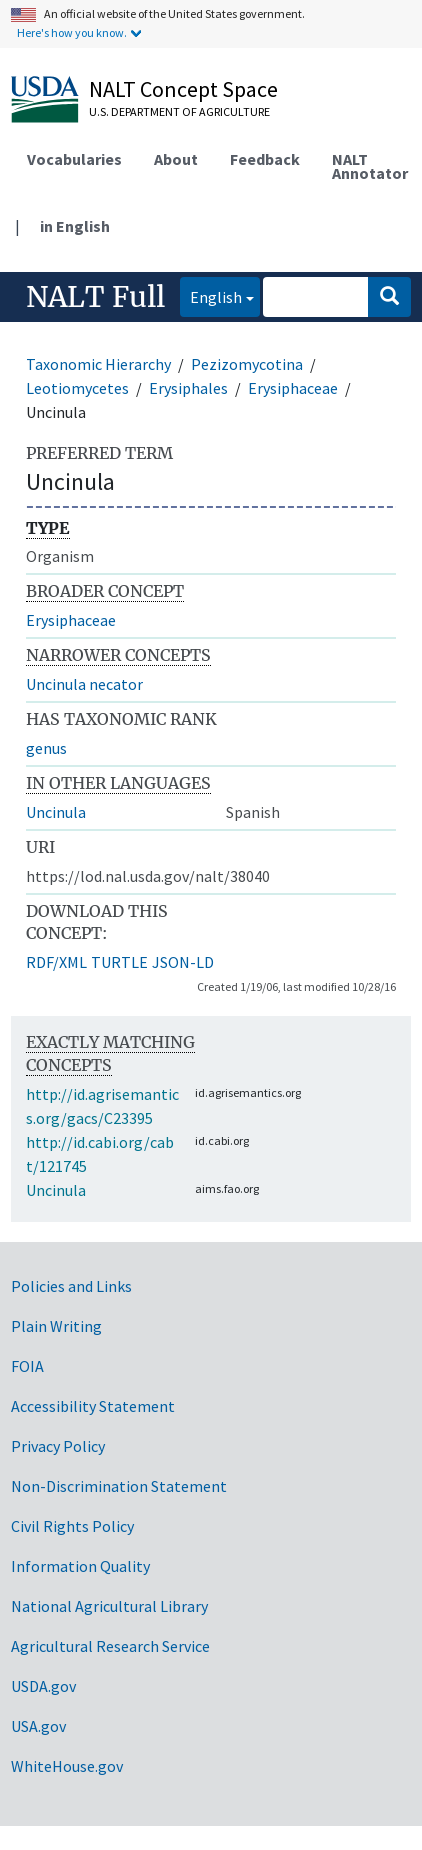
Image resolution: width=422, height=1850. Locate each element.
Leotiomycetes (77, 388)
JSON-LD (183, 962)
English (211, 295)
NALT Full (95, 297)
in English (75, 226)
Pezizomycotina (247, 364)
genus (46, 748)
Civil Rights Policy (72, 1526)
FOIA (27, 1366)
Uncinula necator (84, 684)
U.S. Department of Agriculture (179, 111)
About (176, 159)
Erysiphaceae (293, 388)
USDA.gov (43, 1686)
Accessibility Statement (93, 1406)
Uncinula (56, 812)
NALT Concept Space (183, 89)
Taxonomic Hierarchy (98, 364)
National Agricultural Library (109, 1606)
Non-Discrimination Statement (119, 1486)
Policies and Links (71, 1286)
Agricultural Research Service (110, 1646)
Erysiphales (188, 388)
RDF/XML (56, 962)
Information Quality (80, 1566)
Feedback (265, 159)
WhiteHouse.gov (67, 1766)
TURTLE (119, 962)
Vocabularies (74, 159)
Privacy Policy (58, 1446)
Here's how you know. (72, 32)
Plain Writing (56, 1326)
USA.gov (38, 1726)
